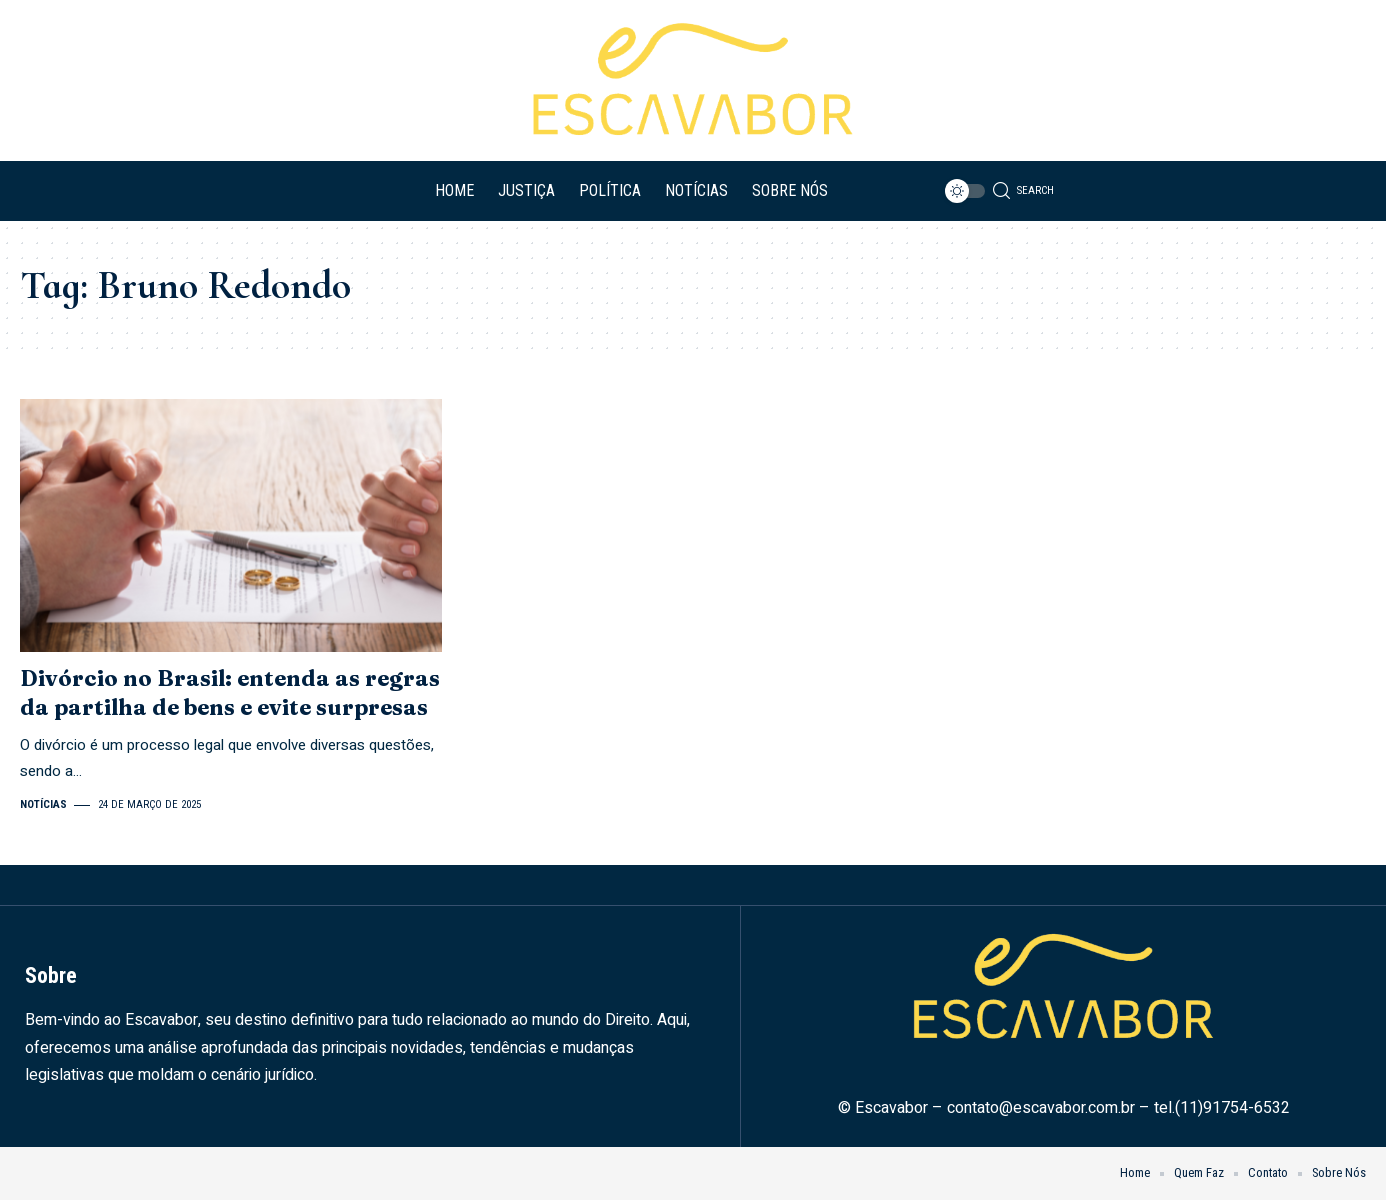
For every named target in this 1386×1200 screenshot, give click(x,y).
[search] (1023, 191)
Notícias (43, 804)
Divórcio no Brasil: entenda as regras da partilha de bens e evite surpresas (230, 692)
